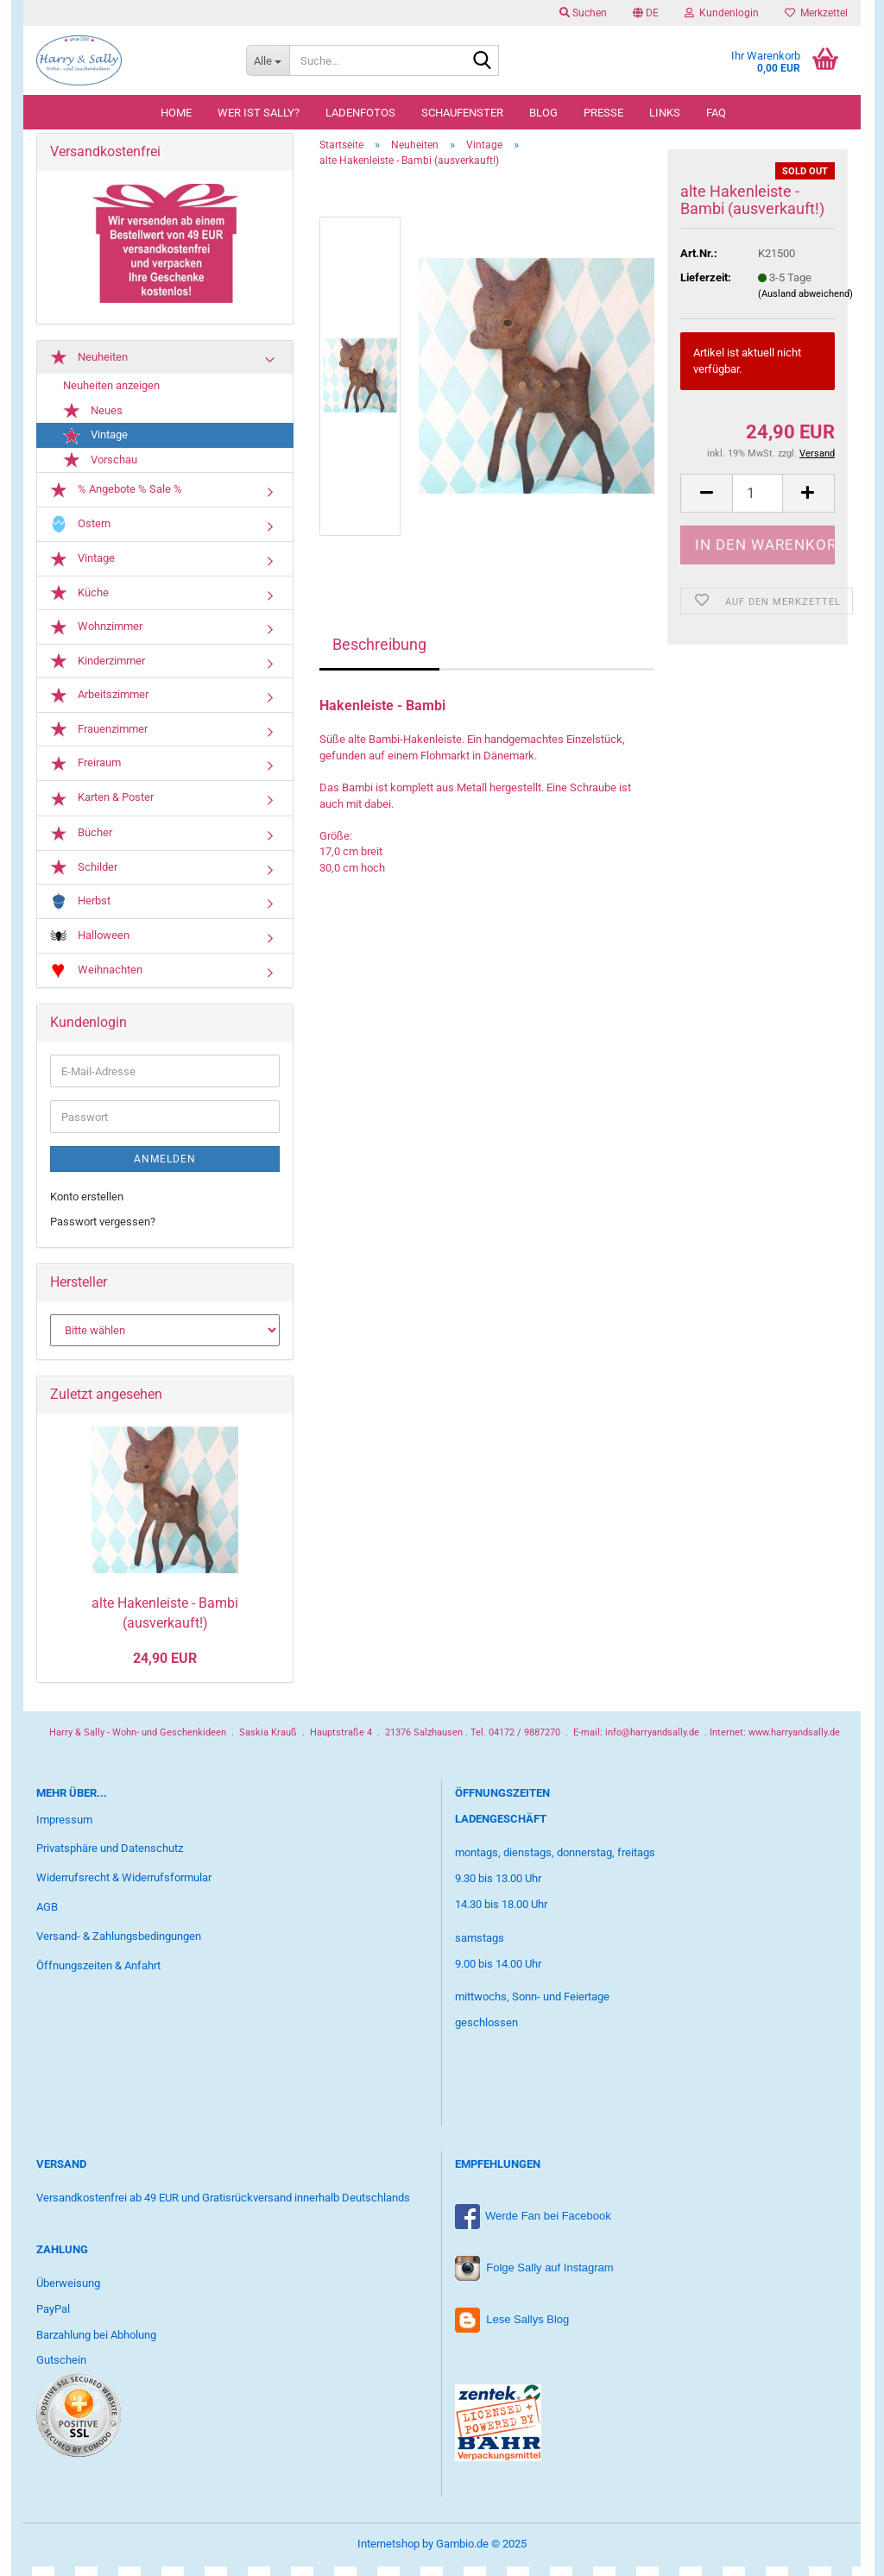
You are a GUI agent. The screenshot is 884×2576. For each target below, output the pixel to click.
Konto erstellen (86, 1206)
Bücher (81, 843)
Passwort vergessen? (102, 1231)
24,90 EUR (165, 1668)
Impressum (64, 1829)
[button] (646, 13)
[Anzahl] (757, 502)
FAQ (716, 112)
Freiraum (85, 773)
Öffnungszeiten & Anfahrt (98, 1974)
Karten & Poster (102, 808)
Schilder (83, 877)
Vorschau (100, 470)
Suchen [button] (583, 13)
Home (176, 112)
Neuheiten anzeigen (111, 394)
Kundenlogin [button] (722, 13)
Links (664, 112)
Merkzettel (816, 13)
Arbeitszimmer (99, 705)
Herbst (80, 911)
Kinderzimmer (97, 671)
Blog (543, 112)
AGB (47, 1916)
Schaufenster (462, 112)
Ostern (80, 534)
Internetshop (388, 2553)
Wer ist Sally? (259, 112)
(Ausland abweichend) (805, 303)
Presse (603, 112)
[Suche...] (267, 60)
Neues (93, 421)
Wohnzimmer (96, 637)
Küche (79, 602)
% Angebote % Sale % (116, 499)
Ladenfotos (360, 112)
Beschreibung (379, 654)
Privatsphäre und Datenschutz (109, 1858)
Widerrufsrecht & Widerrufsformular (124, 1887)
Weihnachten (96, 981)
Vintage (95, 445)
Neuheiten (89, 367)
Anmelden (165, 1168)
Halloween (89, 946)
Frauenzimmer (99, 739)
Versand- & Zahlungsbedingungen (118, 1945)
